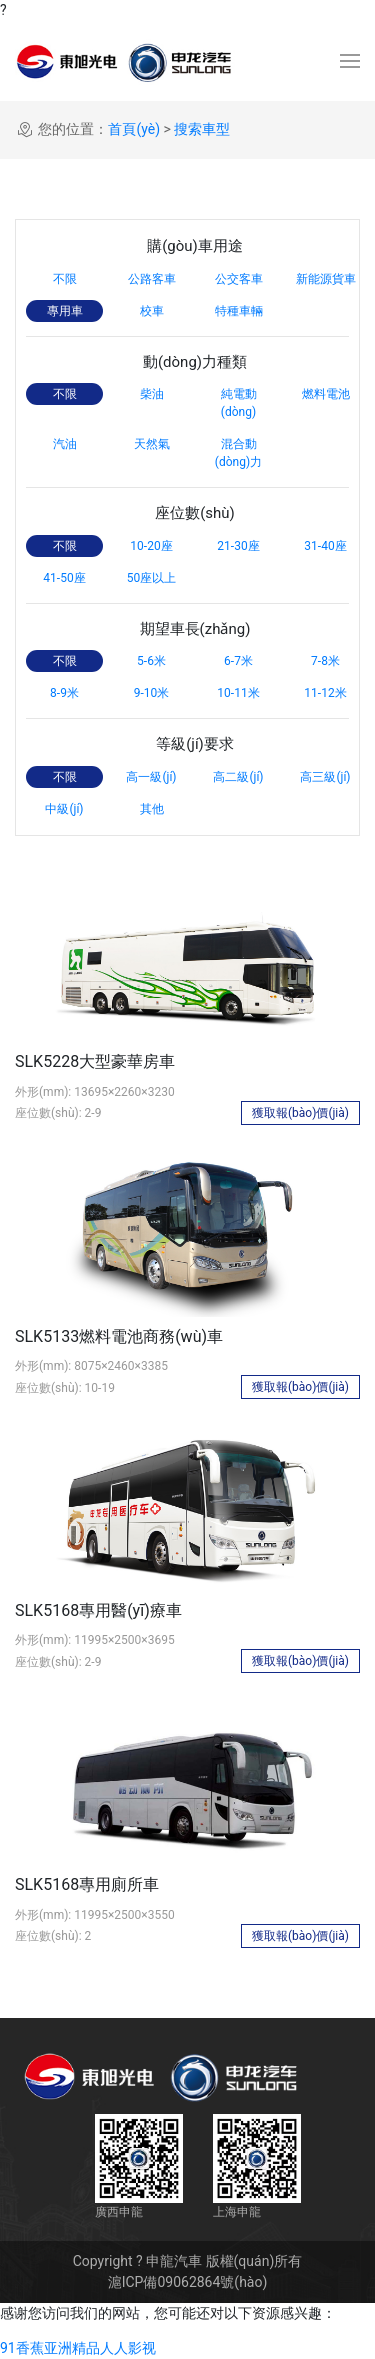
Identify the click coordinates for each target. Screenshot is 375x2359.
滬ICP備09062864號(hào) (188, 2282)
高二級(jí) (238, 777)
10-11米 (238, 693)
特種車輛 (239, 311)
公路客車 (152, 279)
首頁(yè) (134, 129)
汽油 (65, 444)
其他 (152, 809)
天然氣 (152, 444)
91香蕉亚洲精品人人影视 (78, 2348)
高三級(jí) (325, 777)
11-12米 (325, 693)
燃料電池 (326, 394)
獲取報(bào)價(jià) (300, 1113)
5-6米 (151, 661)
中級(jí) (64, 809)
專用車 (65, 311)
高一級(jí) (151, 777)
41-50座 (64, 578)
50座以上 (152, 578)
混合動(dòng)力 (238, 453)
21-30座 (238, 546)
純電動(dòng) (239, 403)
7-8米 (325, 661)
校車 (152, 311)
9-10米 (152, 693)
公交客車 (239, 279)
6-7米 (238, 661)
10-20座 (151, 546)
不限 (65, 279)
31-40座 (325, 546)
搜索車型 (202, 129)
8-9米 (64, 693)
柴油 (152, 394)
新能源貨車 (326, 279)
